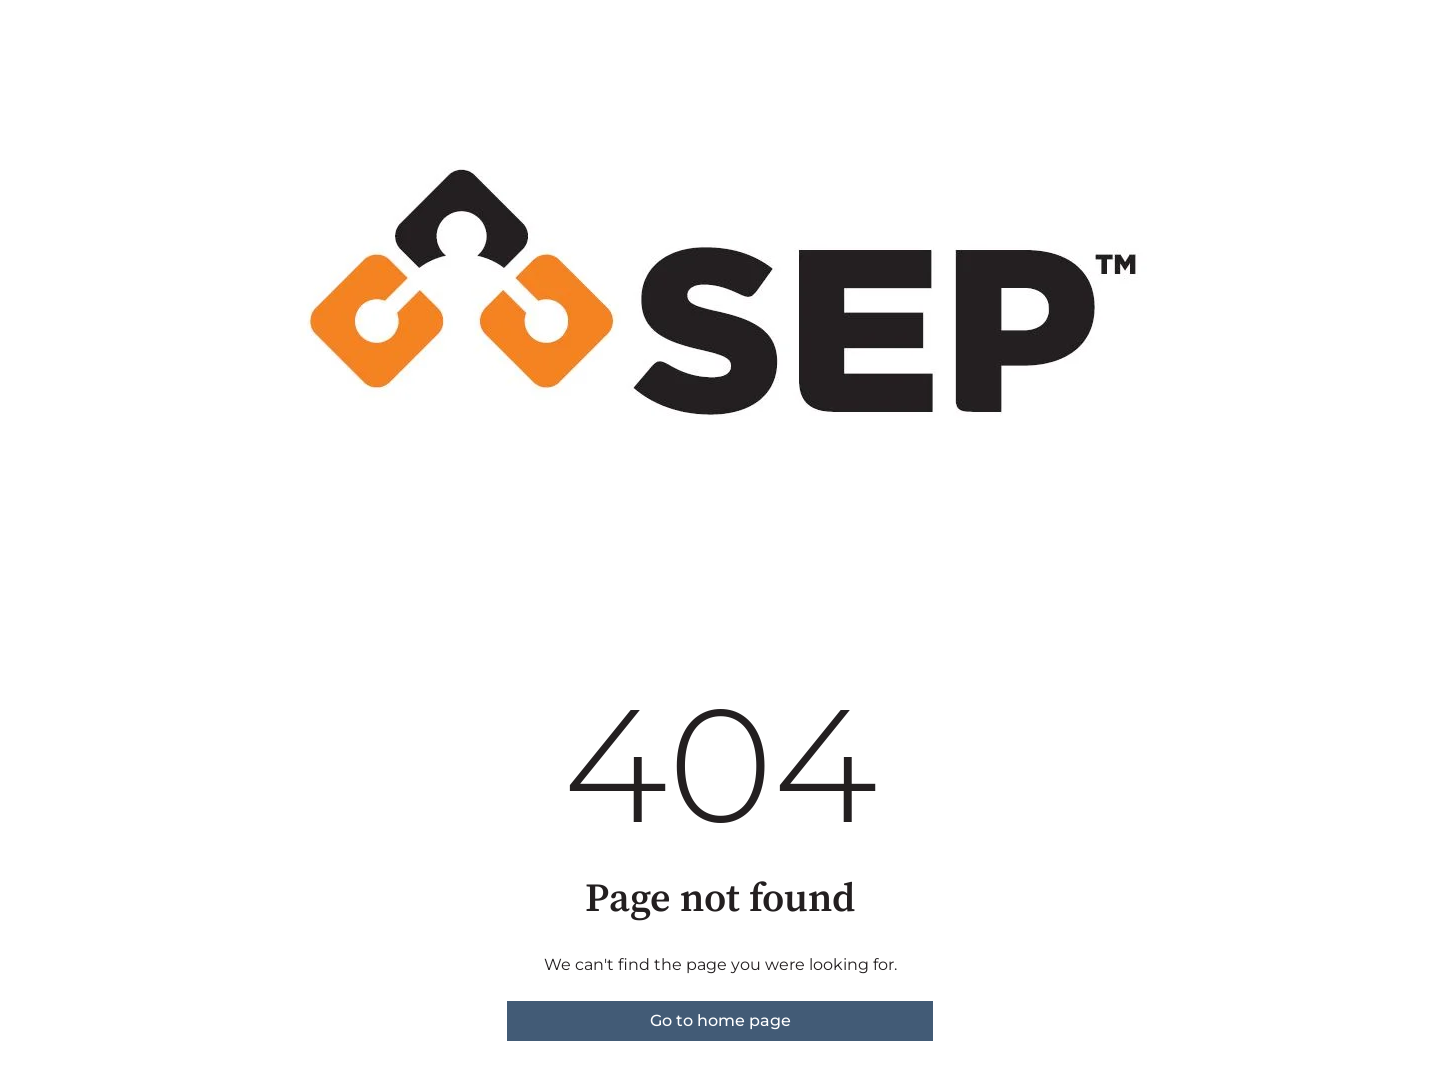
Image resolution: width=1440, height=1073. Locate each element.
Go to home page (720, 1020)
